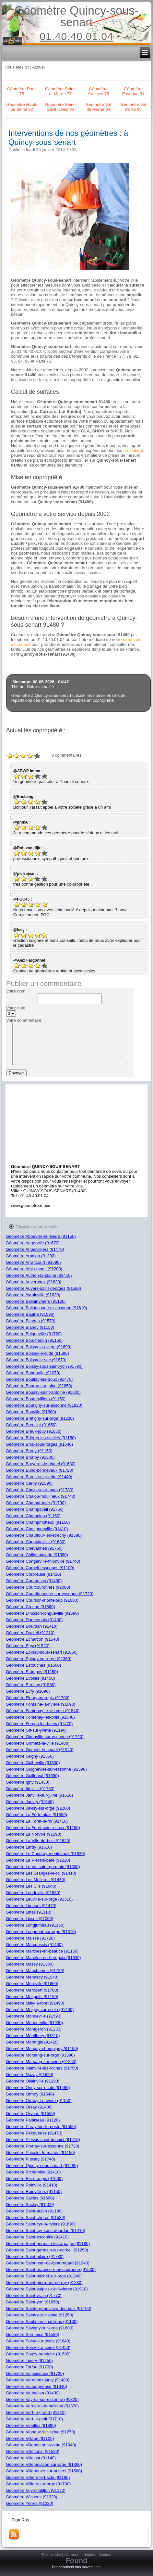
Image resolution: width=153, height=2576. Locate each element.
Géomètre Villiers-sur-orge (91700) (38, 2483)
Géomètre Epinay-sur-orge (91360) (38, 1658)
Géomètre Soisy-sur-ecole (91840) (38, 2341)
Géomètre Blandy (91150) (30, 1327)
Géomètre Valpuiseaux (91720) (35, 2373)
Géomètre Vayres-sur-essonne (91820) (42, 2399)
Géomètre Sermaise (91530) (32, 2334)
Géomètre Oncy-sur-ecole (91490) (38, 2087)
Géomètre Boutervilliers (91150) (35, 1398)
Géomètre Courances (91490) (34, 1580)
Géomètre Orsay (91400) (29, 2107)
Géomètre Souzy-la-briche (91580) (38, 2354)
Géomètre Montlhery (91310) (33, 2035)
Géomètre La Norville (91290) (33, 1834)
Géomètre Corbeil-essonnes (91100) (40, 1567)
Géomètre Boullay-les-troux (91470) (39, 1379)
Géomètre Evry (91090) (28, 1691)
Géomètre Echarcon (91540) (32, 1639)
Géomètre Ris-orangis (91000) (34, 2178)
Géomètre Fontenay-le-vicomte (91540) (43, 1710)
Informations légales (80, 2555)
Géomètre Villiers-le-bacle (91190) (38, 2477)
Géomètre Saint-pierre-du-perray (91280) (44, 2282)
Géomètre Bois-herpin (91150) (34, 1340)
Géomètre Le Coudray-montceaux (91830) (45, 1853)
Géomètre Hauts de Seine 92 (21, 107)
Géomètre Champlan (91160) (33, 1515)
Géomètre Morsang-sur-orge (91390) (40, 2055)
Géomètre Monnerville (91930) (34, 2022)
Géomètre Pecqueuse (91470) (34, 2133)
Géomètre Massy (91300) (29, 1964)
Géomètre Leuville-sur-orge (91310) (39, 1899)
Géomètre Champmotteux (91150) (38, 1522)
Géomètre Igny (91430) (27, 1782)
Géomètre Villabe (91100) (30, 2438)
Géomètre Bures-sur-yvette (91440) (39, 1476)
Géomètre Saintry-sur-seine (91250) (39, 2315)
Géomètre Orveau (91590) (30, 2113)
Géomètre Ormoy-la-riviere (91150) (39, 2100)
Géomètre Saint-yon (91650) (32, 2302)
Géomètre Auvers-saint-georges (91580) (43, 1288)
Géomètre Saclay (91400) (30, 2204)
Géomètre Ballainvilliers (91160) (36, 1301)
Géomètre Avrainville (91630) (33, 1294)
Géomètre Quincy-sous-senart (76, 16)
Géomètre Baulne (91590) (30, 1314)
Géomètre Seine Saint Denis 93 (60, 107)
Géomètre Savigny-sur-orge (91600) (40, 2328)
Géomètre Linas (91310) (29, 1912)
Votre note (15, 1008)
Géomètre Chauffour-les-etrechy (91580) (44, 1535)
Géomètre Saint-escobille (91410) (37, 2237)
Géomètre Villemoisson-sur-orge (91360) (44, 2464)
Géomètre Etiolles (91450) (30, 1678)
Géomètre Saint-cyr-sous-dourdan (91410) (45, 2230)
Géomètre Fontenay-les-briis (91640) (40, 1717)
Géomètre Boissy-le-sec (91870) (36, 1359)
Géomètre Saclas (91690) (30, 2198)
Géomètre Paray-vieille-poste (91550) (41, 2126)
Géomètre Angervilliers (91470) (35, 1249)
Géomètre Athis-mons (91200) (34, 1268)
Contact (105, 2555)
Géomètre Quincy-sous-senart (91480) (42, 2165)
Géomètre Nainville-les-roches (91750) (42, 2068)
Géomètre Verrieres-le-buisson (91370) (42, 2405)
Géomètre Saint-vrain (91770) (34, 2295)
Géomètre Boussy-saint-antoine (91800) (43, 1392)
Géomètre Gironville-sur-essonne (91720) (45, 1736)
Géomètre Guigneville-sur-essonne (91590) (46, 1769)
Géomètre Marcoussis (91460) (34, 1944)
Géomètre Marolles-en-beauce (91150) (42, 1951)
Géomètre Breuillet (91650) (31, 1424)
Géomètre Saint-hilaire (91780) (35, 2256)
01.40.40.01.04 (76, 36)
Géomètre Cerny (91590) (29, 1483)
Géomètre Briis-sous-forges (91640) (39, 1444)
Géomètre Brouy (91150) (29, 1450)
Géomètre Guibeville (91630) (33, 1762)
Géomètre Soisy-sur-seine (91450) (38, 2347)
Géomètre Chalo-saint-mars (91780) (40, 1489)
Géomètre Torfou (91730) (29, 2367)
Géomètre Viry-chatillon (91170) (35, 2490)
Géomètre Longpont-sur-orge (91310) (41, 1931)
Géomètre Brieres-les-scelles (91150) (41, 1437)
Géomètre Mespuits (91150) (32, 1996)
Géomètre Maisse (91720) (30, 1938)
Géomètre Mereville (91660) (32, 1983)
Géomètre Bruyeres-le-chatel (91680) (41, 1463)
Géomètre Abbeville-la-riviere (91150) (41, 1236)
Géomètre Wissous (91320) (31, 2496)
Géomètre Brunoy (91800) (30, 1457)
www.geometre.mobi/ (30, 1205)
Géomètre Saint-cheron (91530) (35, 2217)
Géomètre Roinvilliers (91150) (34, 2191)
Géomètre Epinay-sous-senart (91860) (42, 1652)
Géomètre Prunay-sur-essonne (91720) (42, 2146)
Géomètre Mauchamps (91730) (35, 1970)
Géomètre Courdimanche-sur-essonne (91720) (49, 1593)
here (97, 2567)
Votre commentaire (23, 1020)
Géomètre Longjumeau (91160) (35, 1925)
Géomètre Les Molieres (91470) (35, 1879)
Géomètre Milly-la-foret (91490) (35, 2003)
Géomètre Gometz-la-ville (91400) (38, 1743)
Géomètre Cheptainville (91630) (35, 1541)
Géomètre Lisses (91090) (29, 1918)
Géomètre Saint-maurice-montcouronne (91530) (51, 2269)
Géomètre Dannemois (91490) (34, 1619)
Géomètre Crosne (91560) (30, 1606)
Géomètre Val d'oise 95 (133, 107)
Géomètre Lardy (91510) (29, 1847)
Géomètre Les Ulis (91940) (31, 1886)
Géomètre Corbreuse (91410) (33, 1574)
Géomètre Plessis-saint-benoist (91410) (43, 2139)
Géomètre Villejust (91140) (31, 2457)
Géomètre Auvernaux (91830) (33, 1281)
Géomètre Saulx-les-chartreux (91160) (42, 2321)
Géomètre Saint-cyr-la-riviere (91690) (41, 2224)
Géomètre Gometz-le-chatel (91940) (40, 1749)
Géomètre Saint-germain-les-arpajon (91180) (48, 2243)
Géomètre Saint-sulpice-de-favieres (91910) (47, 2289)
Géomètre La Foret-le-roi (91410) (37, 1821)
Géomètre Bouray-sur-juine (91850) (39, 1385)
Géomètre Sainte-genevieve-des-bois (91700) (48, 2308)
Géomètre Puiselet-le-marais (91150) (40, 2152)
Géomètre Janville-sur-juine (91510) (39, 1795)
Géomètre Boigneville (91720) (34, 1333)
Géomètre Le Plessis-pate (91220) (38, 1860)
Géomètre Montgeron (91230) (34, 2029)
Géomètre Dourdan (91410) (32, 1626)
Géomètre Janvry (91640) (30, 1801)
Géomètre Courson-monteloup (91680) (42, 1600)
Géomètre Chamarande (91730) (36, 1502)
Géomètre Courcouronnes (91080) (38, 1587)
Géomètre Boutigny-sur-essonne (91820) (44, 1405)
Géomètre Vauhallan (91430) (33, 2392)
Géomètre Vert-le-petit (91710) (34, 2418)
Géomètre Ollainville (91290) (32, 2081)
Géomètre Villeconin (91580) (32, 2451)
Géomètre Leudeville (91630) (33, 1892)
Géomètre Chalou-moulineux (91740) (41, 1496)
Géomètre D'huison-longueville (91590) (42, 1613)
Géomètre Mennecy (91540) (32, 1977)
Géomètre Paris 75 (21, 91)
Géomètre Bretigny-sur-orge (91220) (40, 1418)
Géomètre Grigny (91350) (30, 1756)
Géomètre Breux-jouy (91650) (34, 1431)
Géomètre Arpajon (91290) (31, 1255)
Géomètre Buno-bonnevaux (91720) (39, 1470)
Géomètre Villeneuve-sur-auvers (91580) (44, 2470)
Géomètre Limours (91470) (31, 1905)
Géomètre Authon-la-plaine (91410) (39, 1275)
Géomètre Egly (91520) (28, 1645)
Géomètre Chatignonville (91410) (37, 1528)
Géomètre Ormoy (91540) (30, 2094)
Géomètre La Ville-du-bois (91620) (38, 1840)
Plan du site (51, 2555)
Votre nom (15, 991)
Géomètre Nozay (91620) (29, 2074)
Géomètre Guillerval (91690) (32, 1775)
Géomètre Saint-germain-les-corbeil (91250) (47, 2250)
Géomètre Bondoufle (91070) (33, 1372)
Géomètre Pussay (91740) (30, 2159)
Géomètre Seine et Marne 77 (60, 91)
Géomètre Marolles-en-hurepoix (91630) (43, 1957)
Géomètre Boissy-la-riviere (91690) (38, 1346)
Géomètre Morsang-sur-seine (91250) (41, 2061)
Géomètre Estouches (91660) (33, 1665)
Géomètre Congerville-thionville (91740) (43, 1561)
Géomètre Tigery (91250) (29, 2360)
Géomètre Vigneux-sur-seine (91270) (40, 2431)
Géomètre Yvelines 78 (98, 91)
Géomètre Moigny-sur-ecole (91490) (40, 2009)
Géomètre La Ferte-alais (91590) (36, 1814)
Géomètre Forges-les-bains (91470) (39, 1723)
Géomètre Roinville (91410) (31, 2185)
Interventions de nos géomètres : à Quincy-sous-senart (68, 138)
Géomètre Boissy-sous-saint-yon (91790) (44, 1366)
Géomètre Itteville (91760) (30, 1788)
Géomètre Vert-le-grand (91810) (36, 2412)
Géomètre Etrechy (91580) (31, 1684)
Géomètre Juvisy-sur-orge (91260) (38, 1808)
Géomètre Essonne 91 (133, 91)
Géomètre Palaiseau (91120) (33, 2120)
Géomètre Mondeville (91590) (34, 2016)
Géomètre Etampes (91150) (32, 1671)
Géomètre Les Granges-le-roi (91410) (41, 1873)
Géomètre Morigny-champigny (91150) (42, 2048)
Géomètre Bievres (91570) (30, 1320)
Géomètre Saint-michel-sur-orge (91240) (44, 2276)
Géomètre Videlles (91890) (31, 2425)
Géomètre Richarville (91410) (33, 2172)
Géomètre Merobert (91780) (32, 1990)
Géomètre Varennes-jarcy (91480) (37, 2379)
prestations (134, 450)
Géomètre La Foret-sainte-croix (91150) (43, 1827)
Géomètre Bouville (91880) (31, 1411)
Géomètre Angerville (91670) (33, 1242)
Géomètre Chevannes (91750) (34, 1548)
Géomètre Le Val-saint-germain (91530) (43, 1866)
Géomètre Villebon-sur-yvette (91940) (41, 2444)
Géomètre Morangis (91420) (32, 2042)
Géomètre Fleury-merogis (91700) (38, 1697)
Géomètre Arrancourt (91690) (33, 1262)
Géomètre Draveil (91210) (30, 1632)
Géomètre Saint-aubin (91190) (34, 2211)
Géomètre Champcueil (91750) (35, 1509)
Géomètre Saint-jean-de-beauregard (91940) (47, 2263)
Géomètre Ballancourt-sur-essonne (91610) (46, 1307)
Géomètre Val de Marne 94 (98, 107)
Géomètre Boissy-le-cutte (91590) (37, 1353)
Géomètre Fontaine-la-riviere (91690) (41, 1704)
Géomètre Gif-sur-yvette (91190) (36, 1730)
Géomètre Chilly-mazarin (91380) (37, 1554)
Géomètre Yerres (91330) (29, 2503)
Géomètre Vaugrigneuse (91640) (36, 2386)
